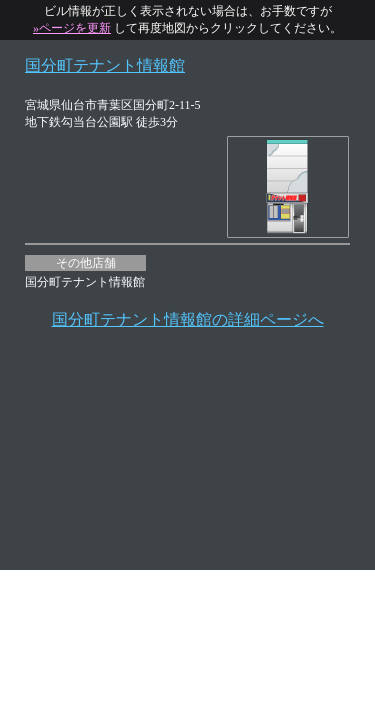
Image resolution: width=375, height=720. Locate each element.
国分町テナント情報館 (105, 65)
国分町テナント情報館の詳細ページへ (188, 319)
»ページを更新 (72, 28)
